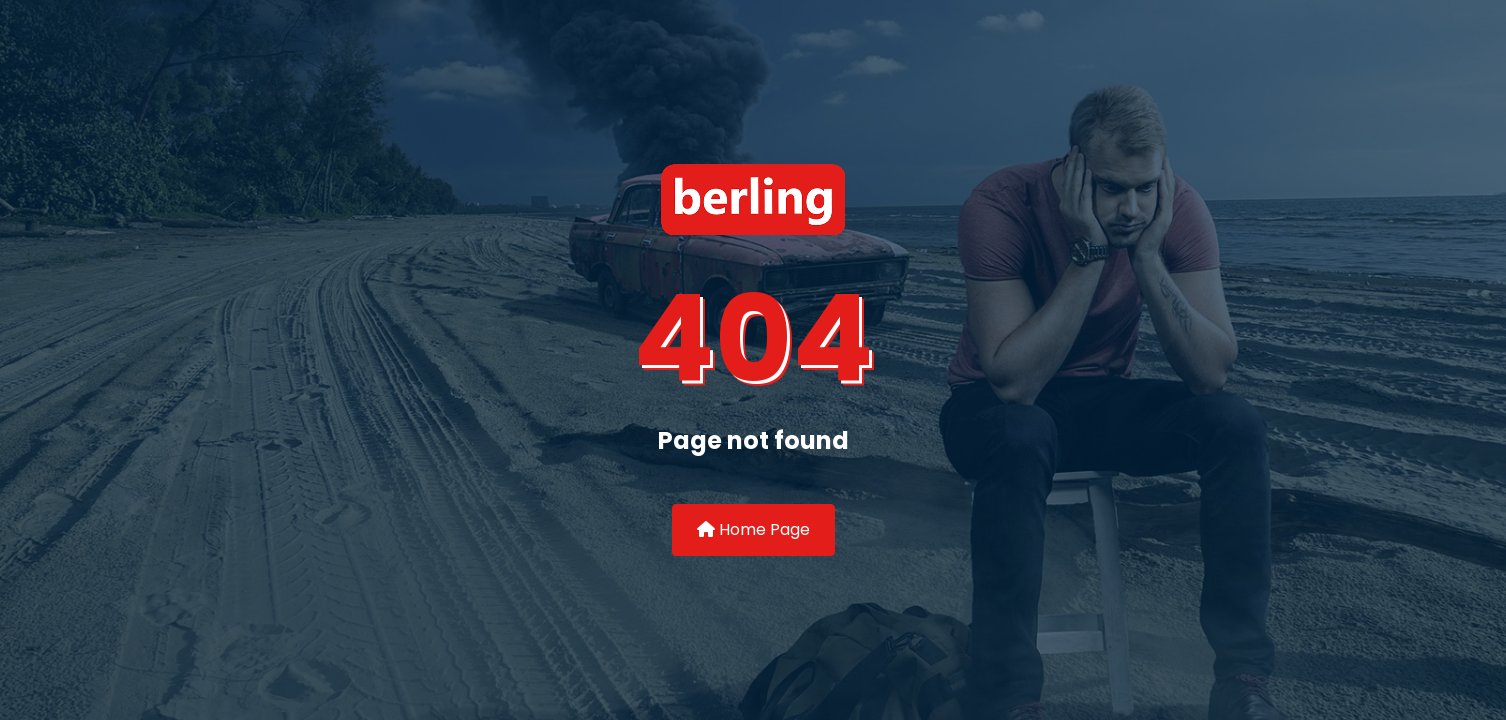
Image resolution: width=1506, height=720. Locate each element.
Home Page (753, 529)
